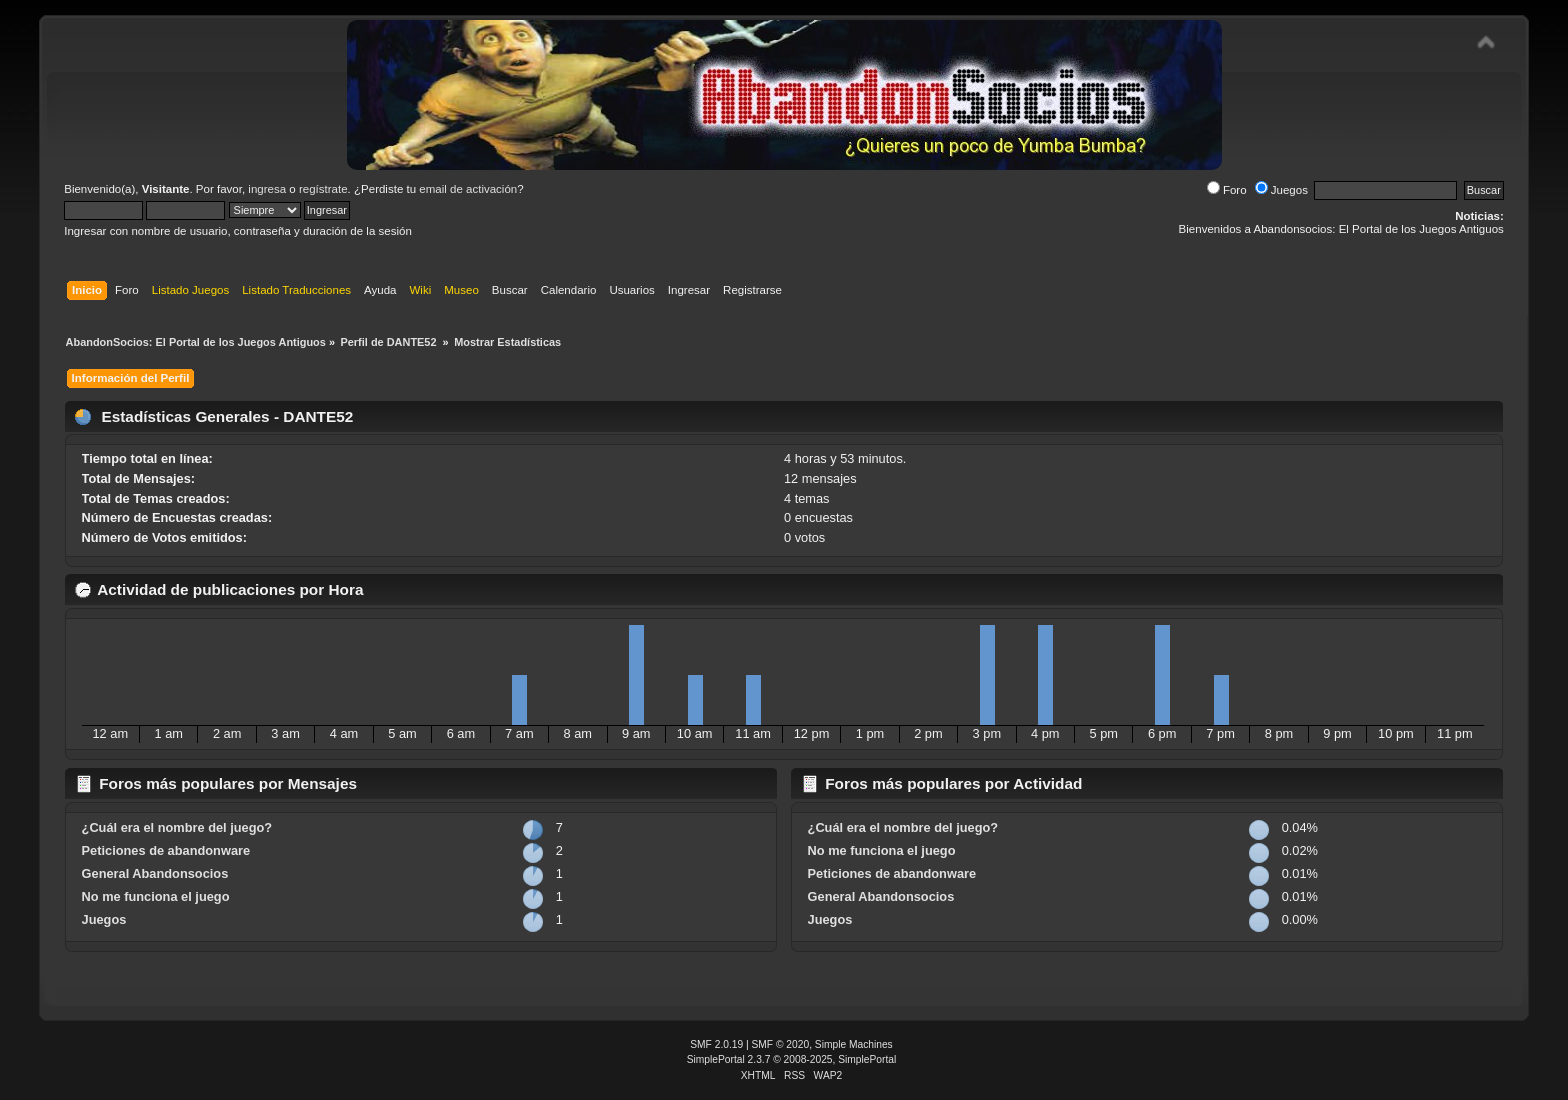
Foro (1227, 190)
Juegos (1281, 190)
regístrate (323, 189)
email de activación (468, 189)
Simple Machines (854, 1044)
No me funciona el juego (156, 896)
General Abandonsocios (155, 873)
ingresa (267, 189)
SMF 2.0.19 (716, 1044)
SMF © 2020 (781, 1044)
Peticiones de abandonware (166, 850)
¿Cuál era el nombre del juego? (177, 827)
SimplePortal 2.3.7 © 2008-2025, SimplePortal (792, 1059)
